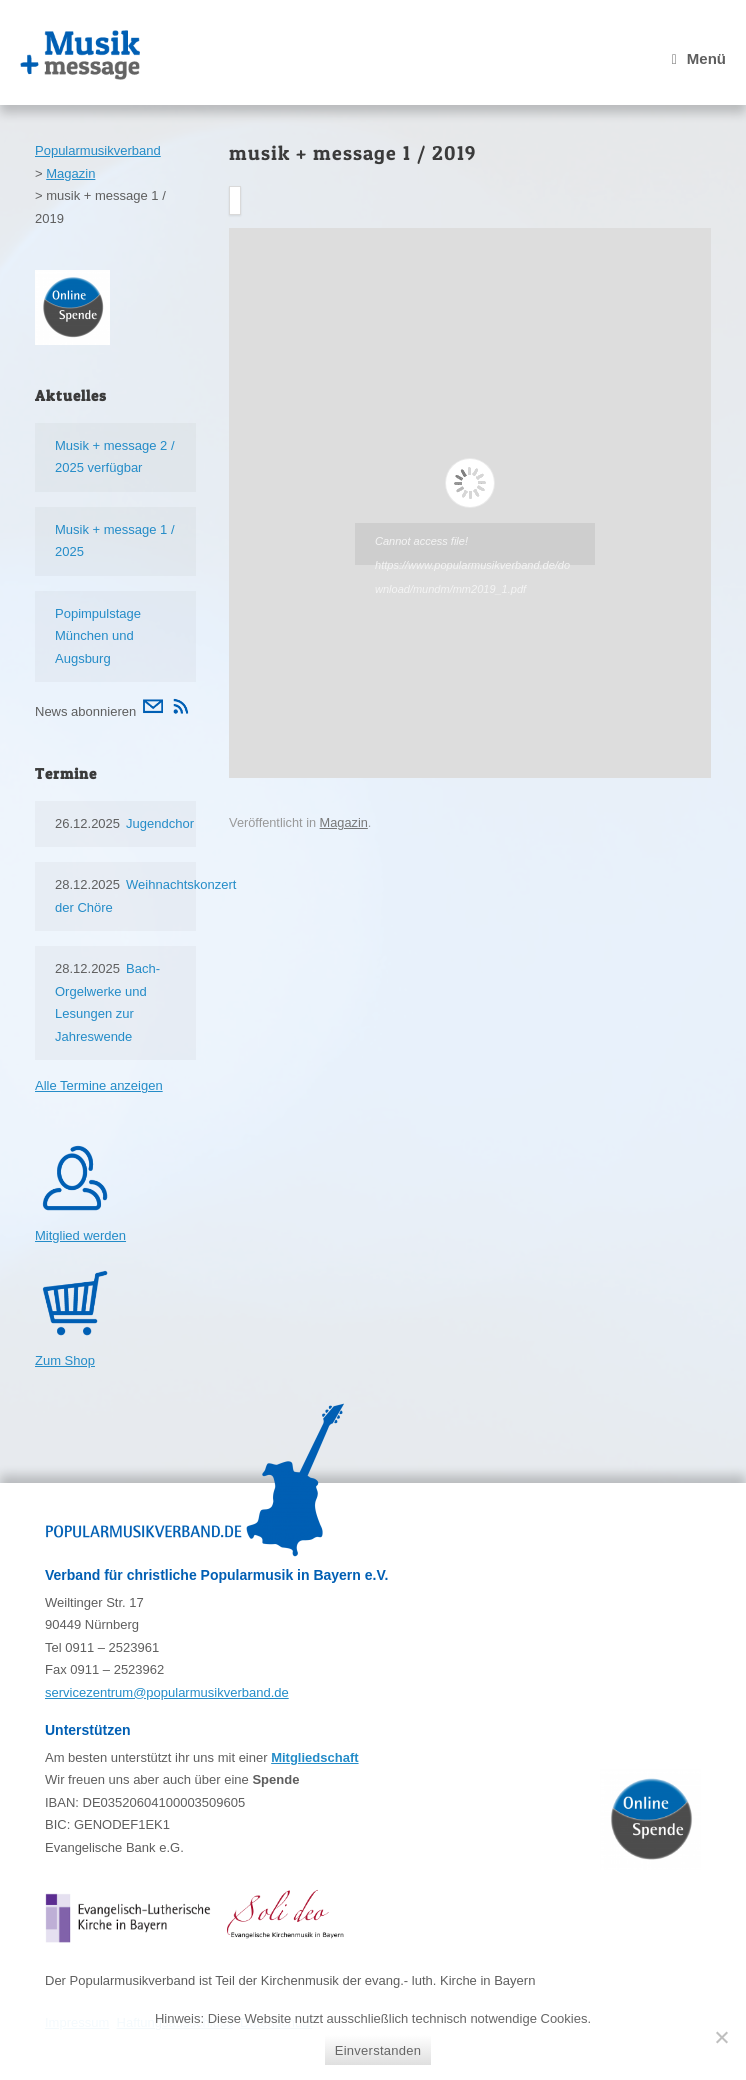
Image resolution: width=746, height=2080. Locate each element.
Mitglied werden (80, 1235)
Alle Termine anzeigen (99, 1085)
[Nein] (721, 2037)
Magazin (344, 822)
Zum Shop (65, 1360)
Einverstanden (378, 2050)
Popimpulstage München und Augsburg (98, 636)
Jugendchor (160, 823)
